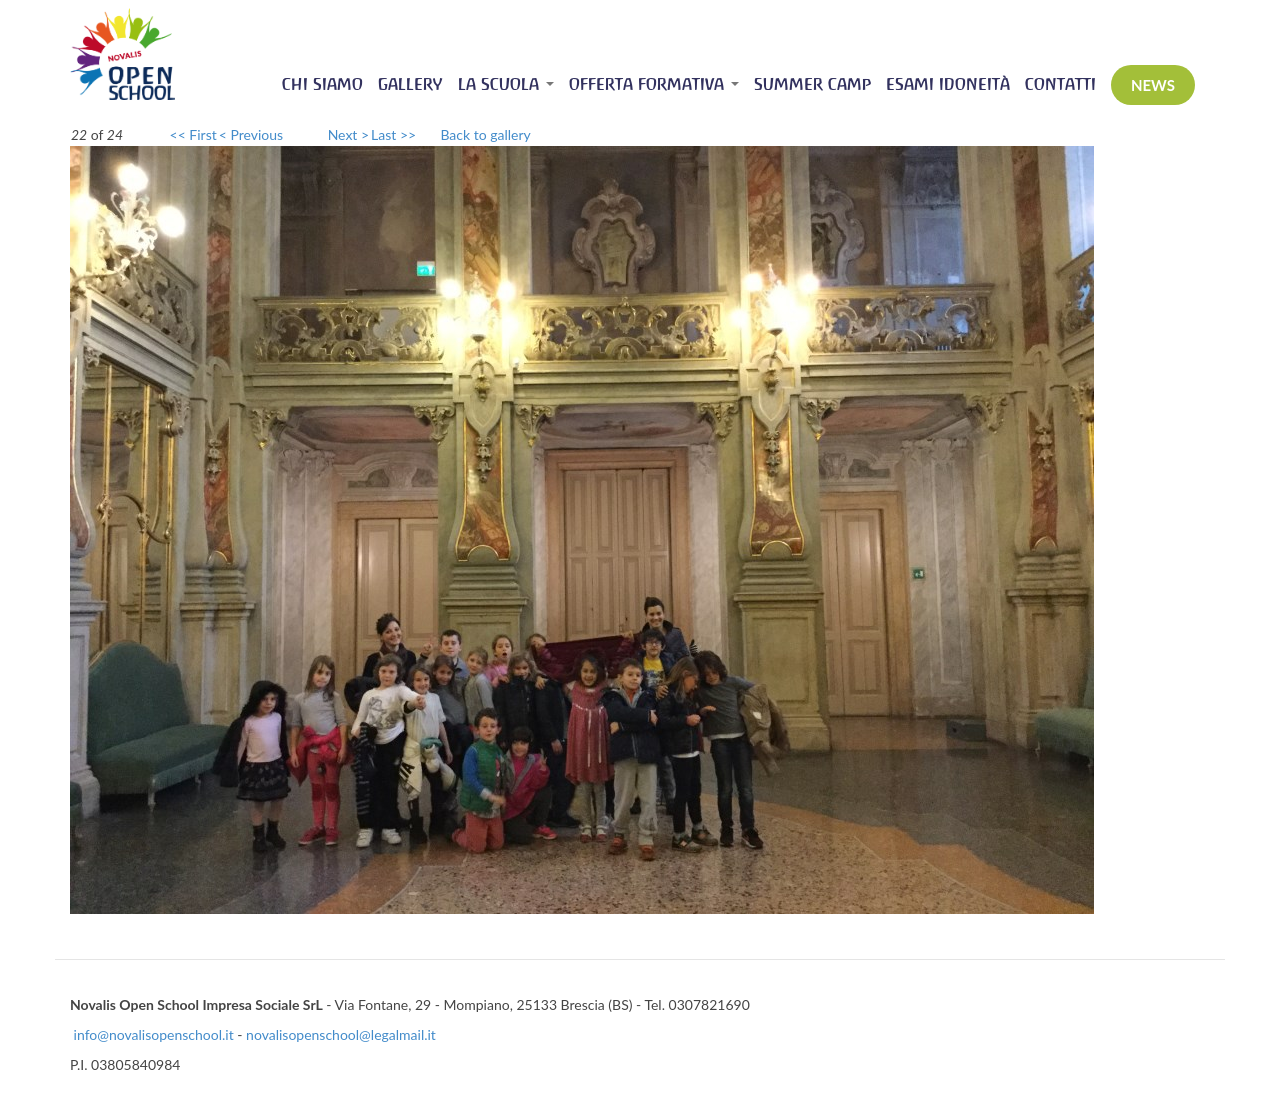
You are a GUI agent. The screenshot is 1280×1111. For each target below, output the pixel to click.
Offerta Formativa (654, 84)
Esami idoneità (948, 84)
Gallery (410, 84)
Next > (348, 134)
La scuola (506, 84)
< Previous (251, 134)
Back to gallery (485, 134)
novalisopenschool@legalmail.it (341, 1034)
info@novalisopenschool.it (154, 1034)
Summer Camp (812, 84)
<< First (193, 134)
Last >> (393, 134)
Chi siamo (322, 84)
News (1153, 85)
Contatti (1060, 84)
